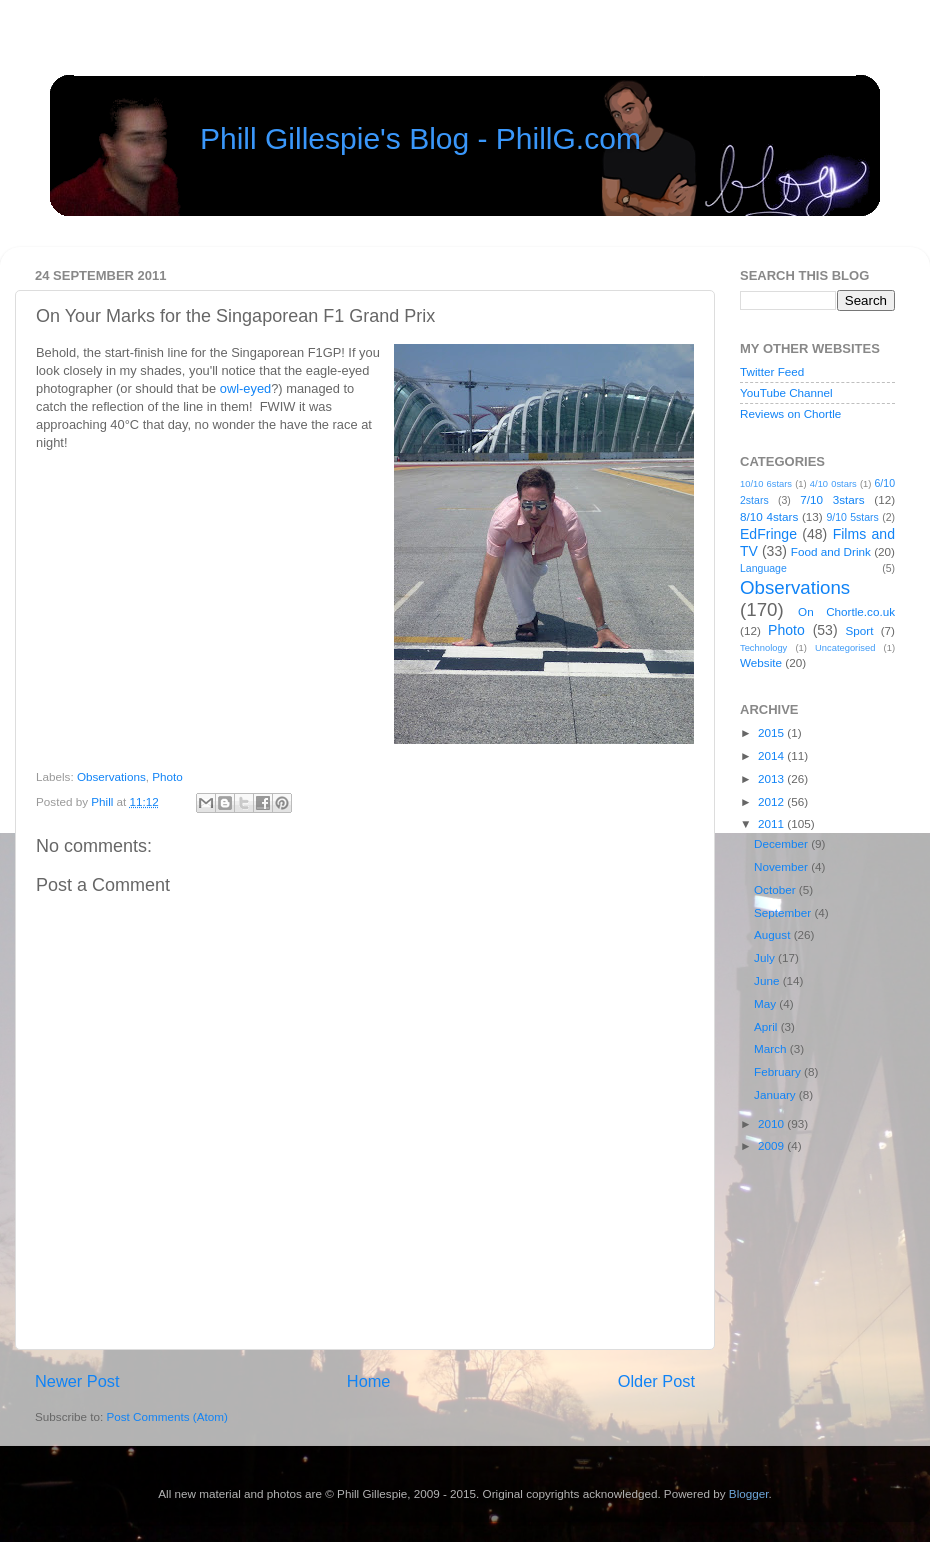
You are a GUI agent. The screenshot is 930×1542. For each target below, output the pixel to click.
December (782, 843)
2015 (772, 732)
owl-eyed (245, 388)
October (776, 889)
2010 (772, 1123)
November (782, 866)
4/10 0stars (833, 484)
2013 (772, 778)
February (779, 1071)
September (784, 912)
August (774, 934)
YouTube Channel (786, 392)
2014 (772, 755)
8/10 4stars (769, 516)
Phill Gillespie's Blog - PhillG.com (420, 138)
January (776, 1094)
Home (369, 1381)
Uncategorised (845, 648)
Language (763, 568)
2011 (772, 823)
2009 (772, 1145)
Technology (763, 648)
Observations (111, 776)
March (772, 1048)
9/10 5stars (852, 517)
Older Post (656, 1381)
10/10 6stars (766, 484)
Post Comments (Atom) (166, 1416)
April (767, 1026)
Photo (167, 776)
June (768, 980)
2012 (772, 801)
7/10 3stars (832, 499)
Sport (860, 630)
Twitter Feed (772, 371)
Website (761, 662)
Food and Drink (831, 551)
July (766, 957)
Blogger (749, 1493)
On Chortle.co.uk (846, 611)
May (766, 1003)
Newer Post (77, 1381)
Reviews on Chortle (790, 413)
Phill (103, 801)
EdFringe (768, 534)
